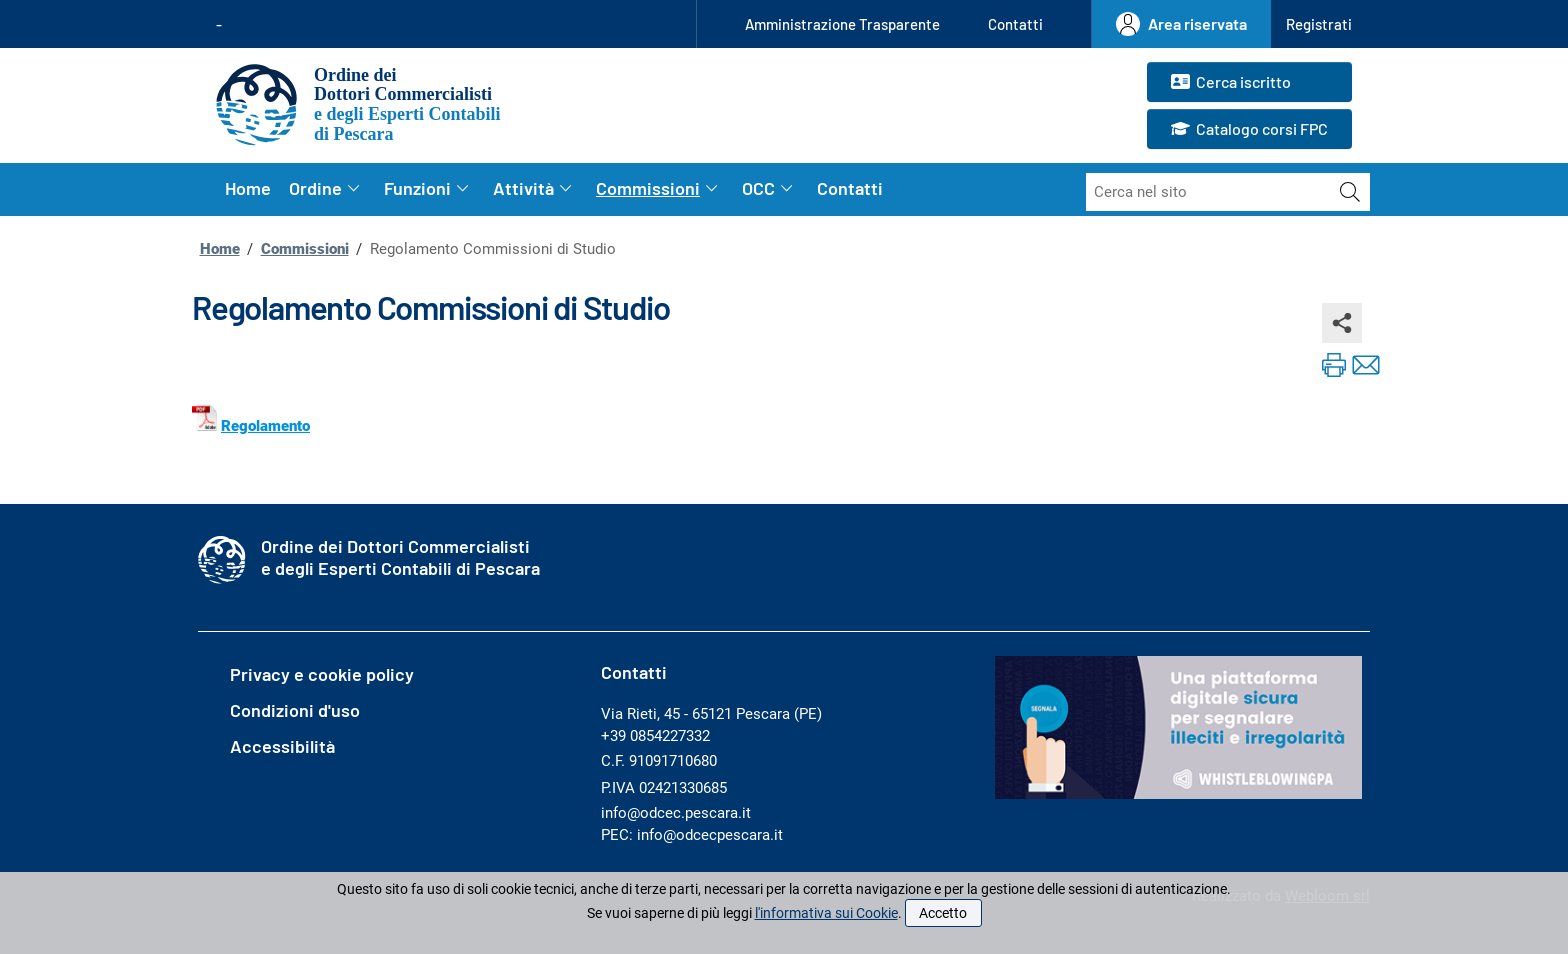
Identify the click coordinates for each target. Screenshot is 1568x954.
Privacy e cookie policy (322, 674)
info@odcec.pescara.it (676, 813)
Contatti (1015, 24)
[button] (1319, 24)
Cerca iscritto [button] (1231, 83)
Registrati (1319, 24)
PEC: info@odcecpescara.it (692, 835)
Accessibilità (282, 746)
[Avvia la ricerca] (1350, 192)
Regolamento (265, 426)
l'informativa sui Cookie (826, 913)
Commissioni (305, 249)
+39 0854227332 (655, 736)
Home (248, 188)
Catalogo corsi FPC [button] (1249, 130)
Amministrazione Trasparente (842, 24)
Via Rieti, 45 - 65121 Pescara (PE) (711, 714)
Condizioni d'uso (295, 710)
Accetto (943, 913)
